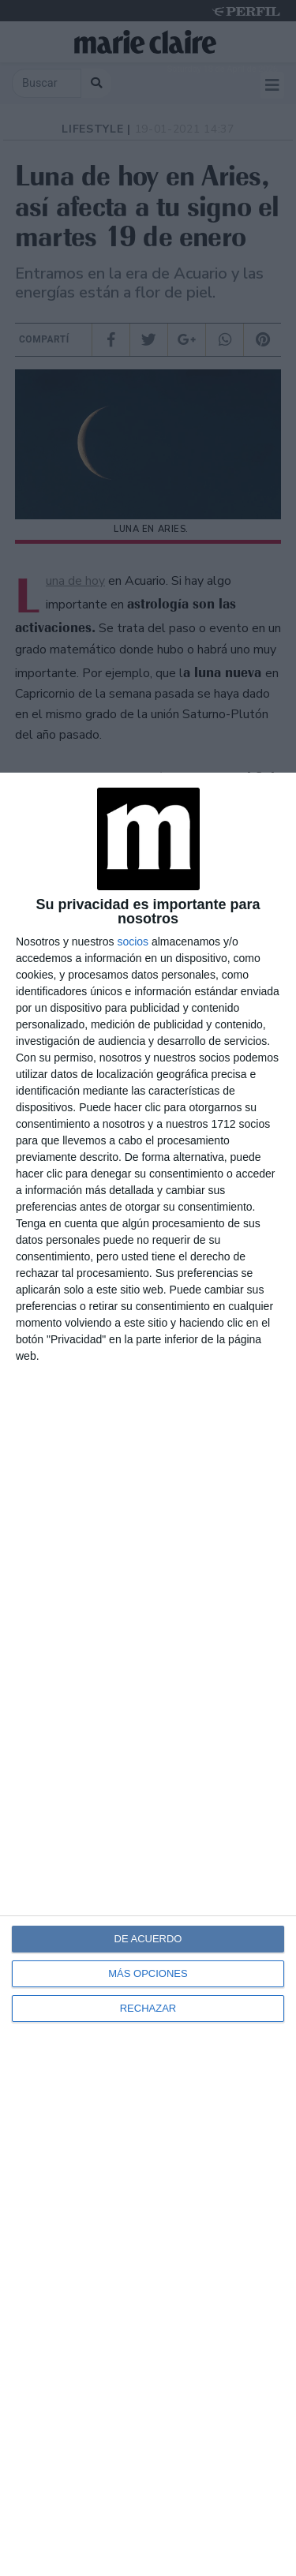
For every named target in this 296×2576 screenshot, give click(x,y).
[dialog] (148, 1674)
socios (132, 941)
